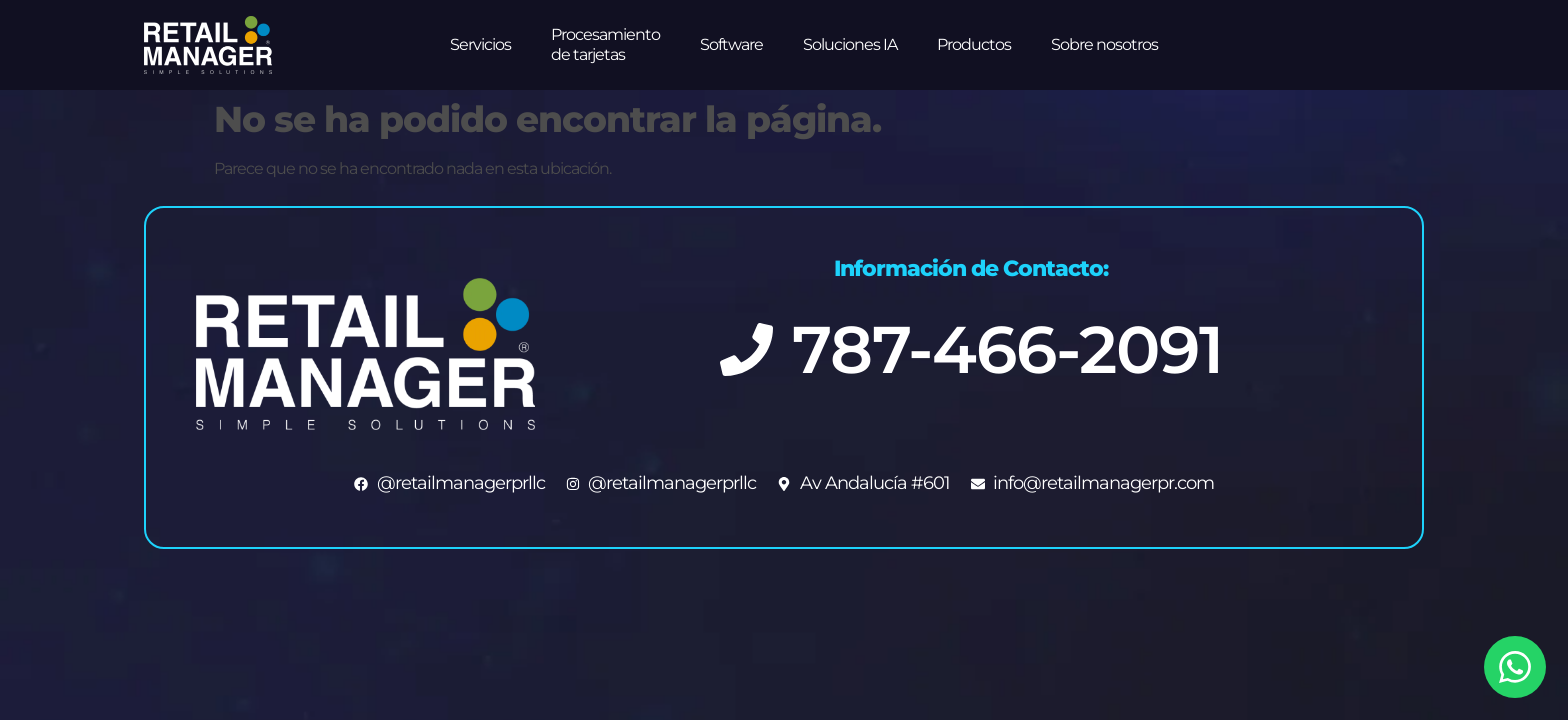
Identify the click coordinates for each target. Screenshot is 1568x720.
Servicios (480, 44)
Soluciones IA (850, 44)
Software (731, 44)
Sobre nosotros (1104, 44)
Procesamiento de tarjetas (605, 44)
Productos (974, 44)
